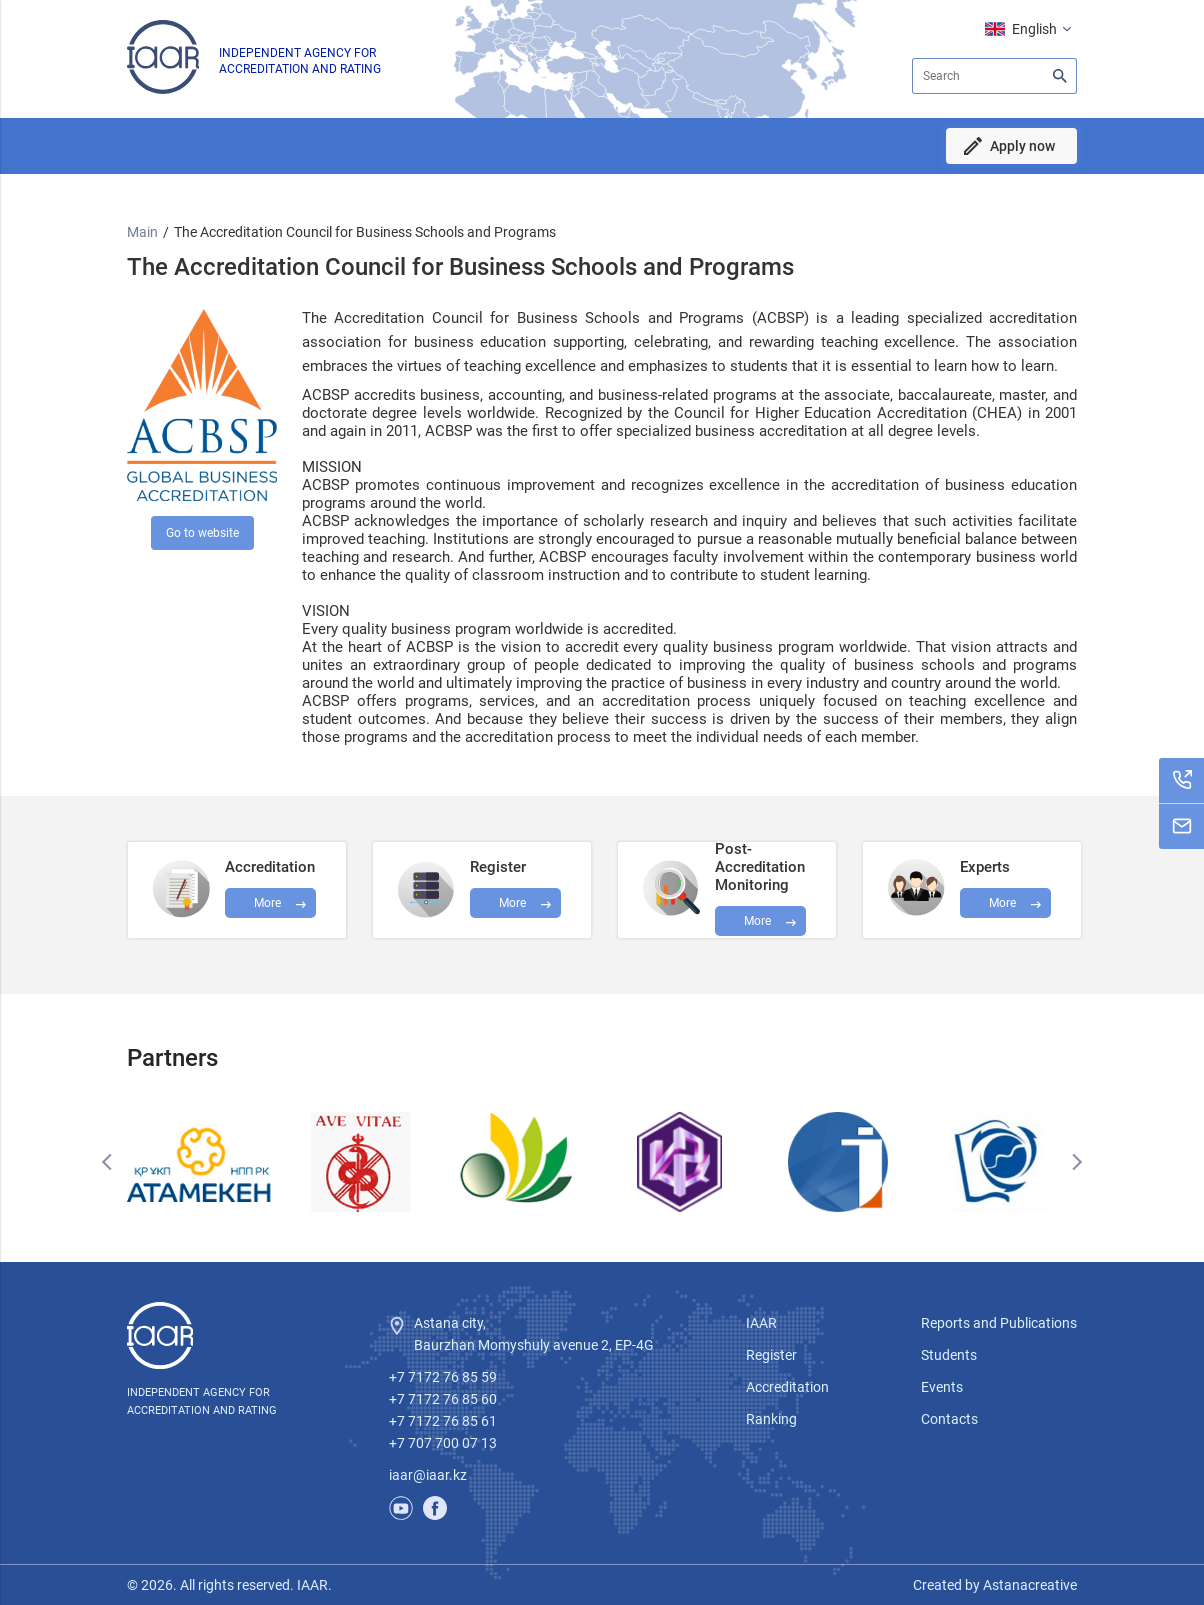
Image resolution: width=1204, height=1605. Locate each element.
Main (142, 232)
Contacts (949, 1419)
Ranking (771, 1419)
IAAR (761, 1323)
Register (771, 1355)
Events (942, 1387)
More (757, 921)
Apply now (1022, 146)
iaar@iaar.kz (428, 1475)
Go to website (202, 533)
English (1034, 29)
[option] (206, 1162)
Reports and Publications (999, 1323)
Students (949, 1355)
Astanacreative (1028, 1585)
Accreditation (787, 1387)
